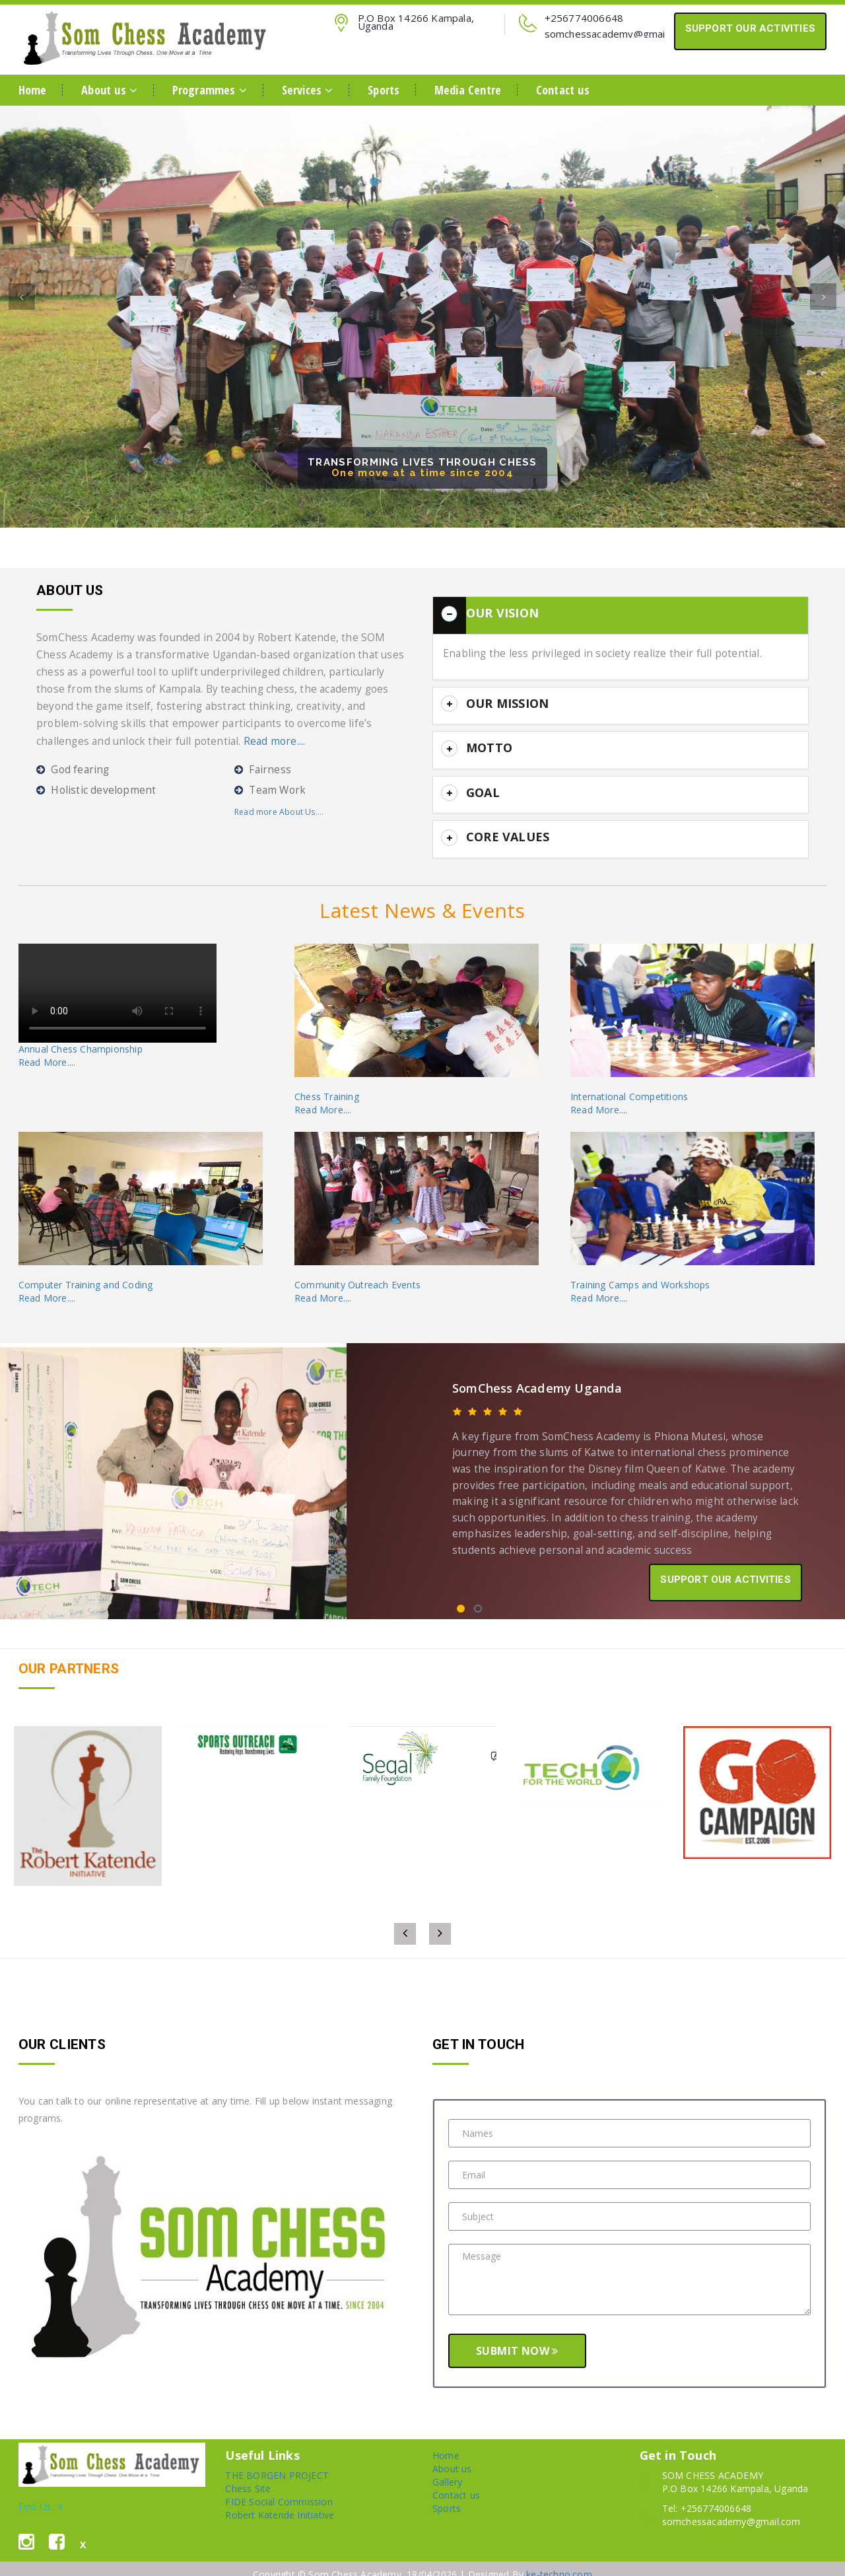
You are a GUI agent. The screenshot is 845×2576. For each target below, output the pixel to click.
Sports (383, 90)
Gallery (447, 2463)
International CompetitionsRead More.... (629, 1084)
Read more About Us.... (278, 812)
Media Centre (467, 90)
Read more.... (275, 741)
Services (307, 90)
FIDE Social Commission (278, 2483)
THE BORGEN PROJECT (277, 2457)
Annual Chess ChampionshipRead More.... (80, 1037)
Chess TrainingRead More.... (326, 1084)
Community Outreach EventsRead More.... (357, 1273)
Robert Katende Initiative (279, 2496)
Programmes (209, 90)
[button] (22, 337)
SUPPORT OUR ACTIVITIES (750, 28)
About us (109, 90)
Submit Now (517, 2332)
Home (32, 90)
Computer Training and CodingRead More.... (85, 1273)
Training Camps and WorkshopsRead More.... (640, 1273)
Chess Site (248, 2470)
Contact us (563, 90)
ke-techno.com (559, 2556)
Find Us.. (40, 2488)
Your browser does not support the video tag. (117, 974)
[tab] (620, 613)
